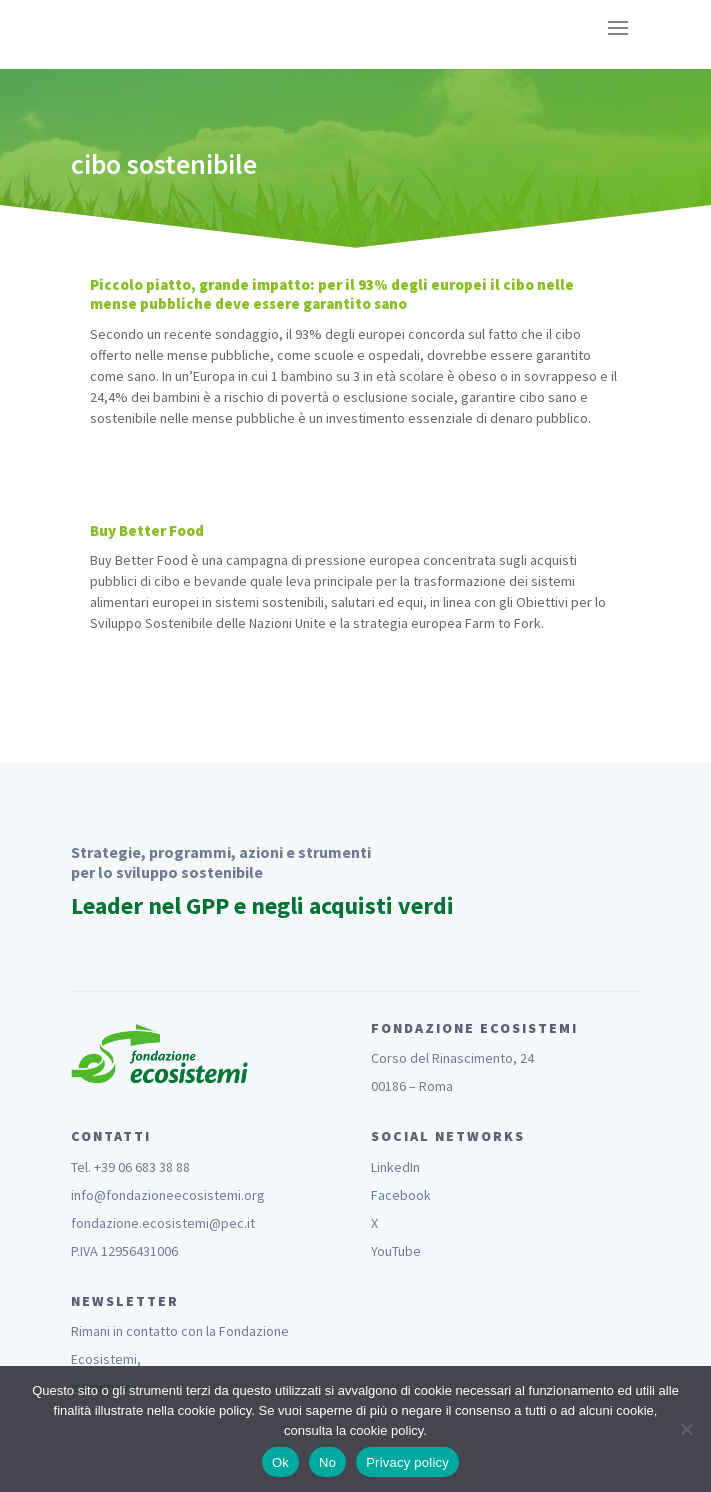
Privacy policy (407, 1462)
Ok (280, 1462)
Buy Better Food (147, 530)
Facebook (401, 1195)
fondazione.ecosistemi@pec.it (163, 1223)
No (327, 1462)
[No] (686, 1429)
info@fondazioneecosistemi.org (168, 1195)
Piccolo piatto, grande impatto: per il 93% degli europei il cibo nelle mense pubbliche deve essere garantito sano (332, 294)
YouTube (396, 1251)
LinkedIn (395, 1167)
